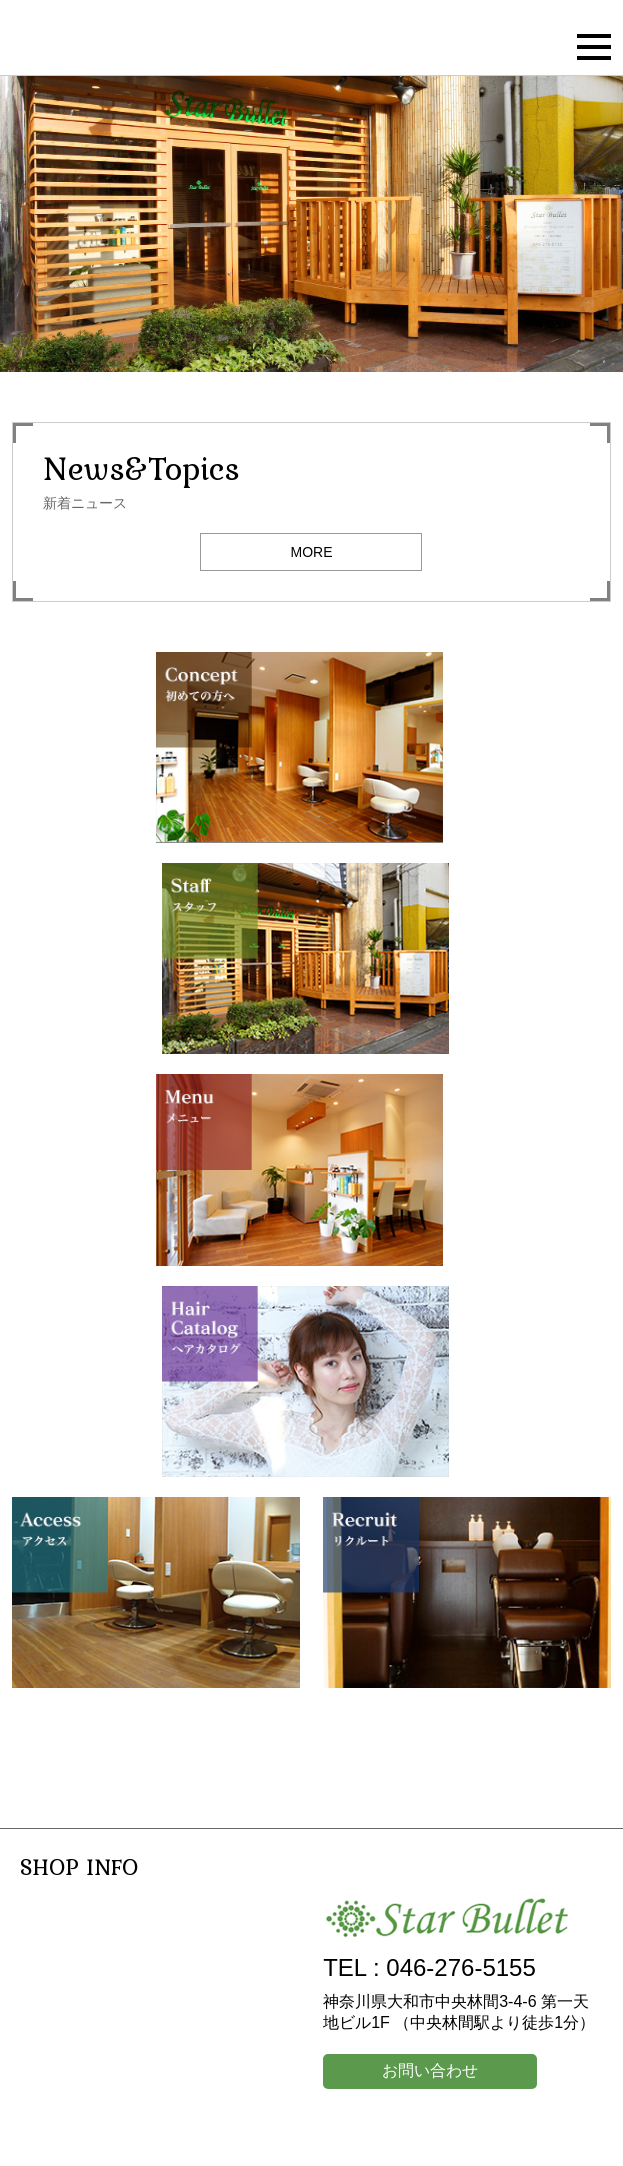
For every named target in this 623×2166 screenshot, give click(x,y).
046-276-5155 (460, 1967)
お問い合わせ (430, 2070)
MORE (311, 552)
